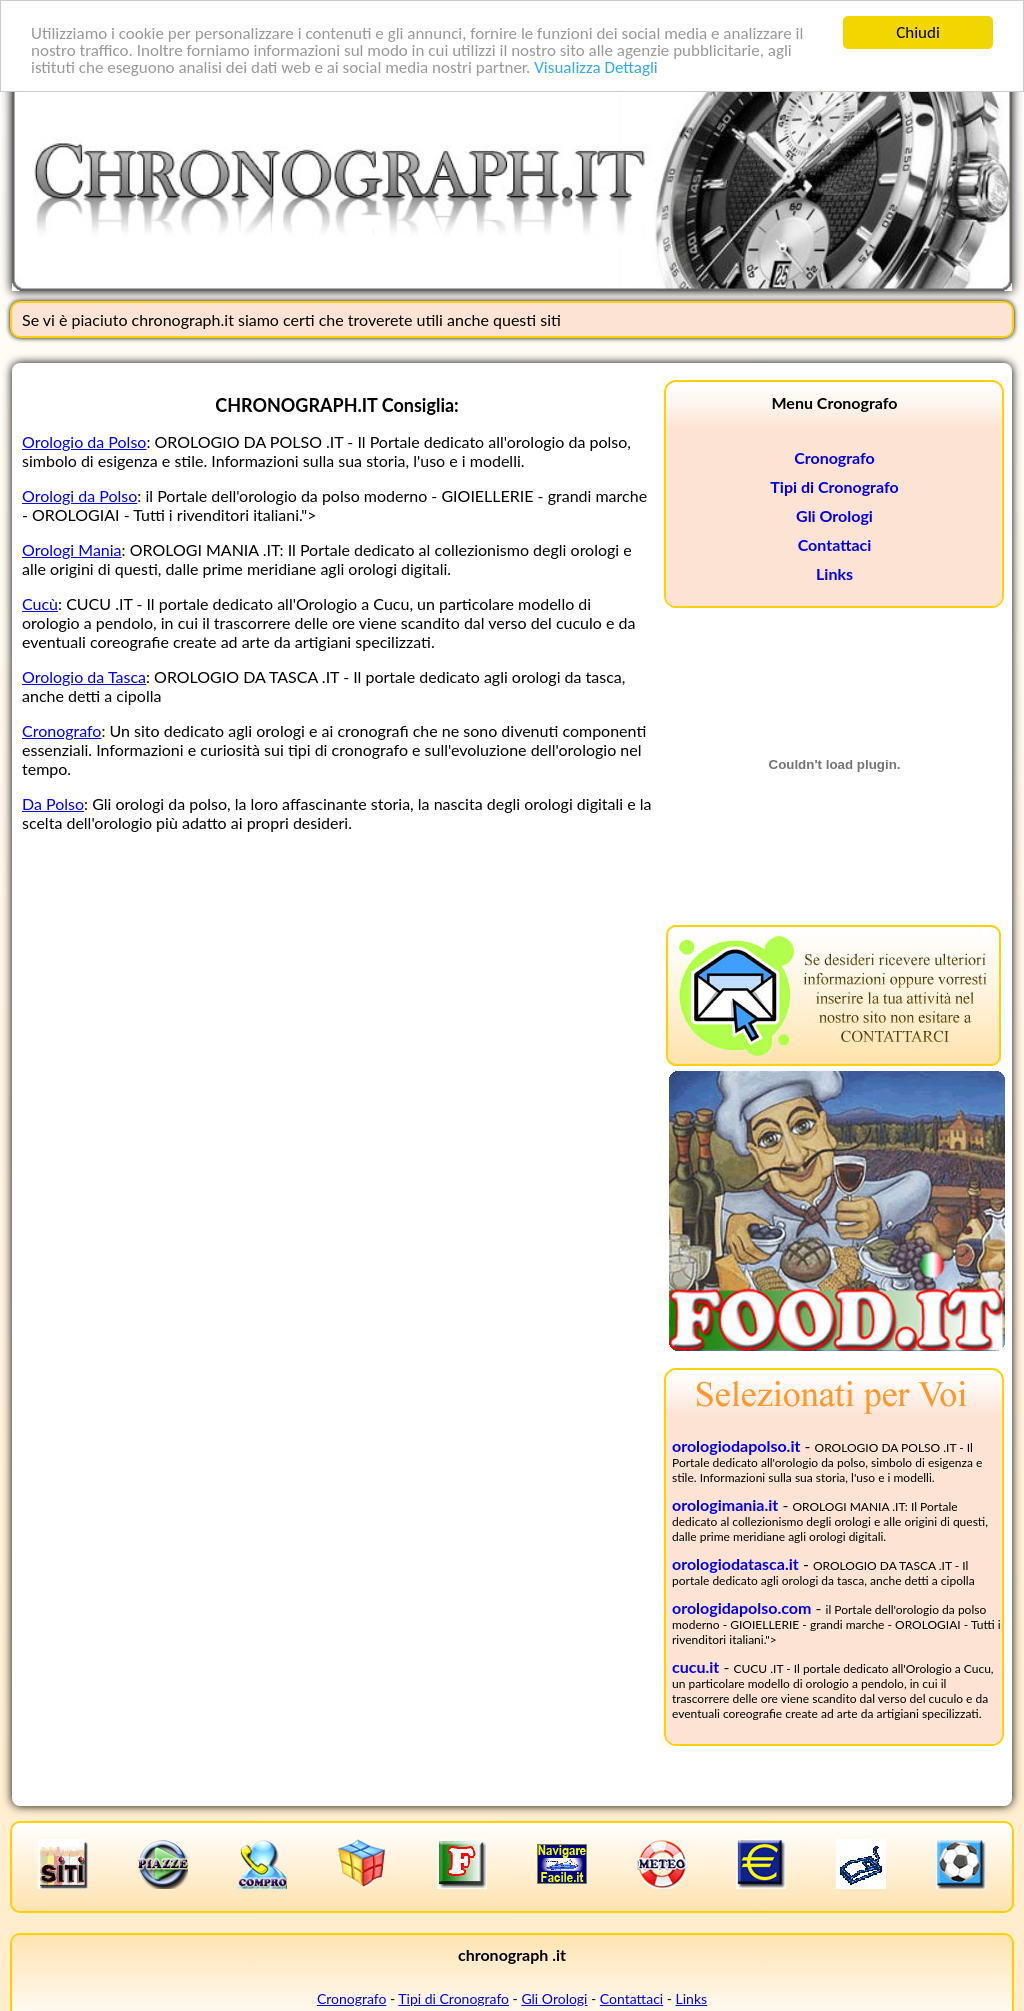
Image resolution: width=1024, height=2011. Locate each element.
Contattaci (835, 544)
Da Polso (53, 803)
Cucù (40, 603)
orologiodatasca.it (735, 1563)
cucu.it (695, 1666)
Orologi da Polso (79, 495)
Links (834, 573)
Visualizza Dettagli (596, 66)
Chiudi (918, 32)
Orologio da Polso (84, 441)
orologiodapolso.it (736, 1445)
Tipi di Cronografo (834, 486)
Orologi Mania (72, 549)
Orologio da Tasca (84, 676)
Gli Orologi (834, 515)
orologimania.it (725, 1504)
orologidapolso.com (741, 1607)
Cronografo (61, 730)
